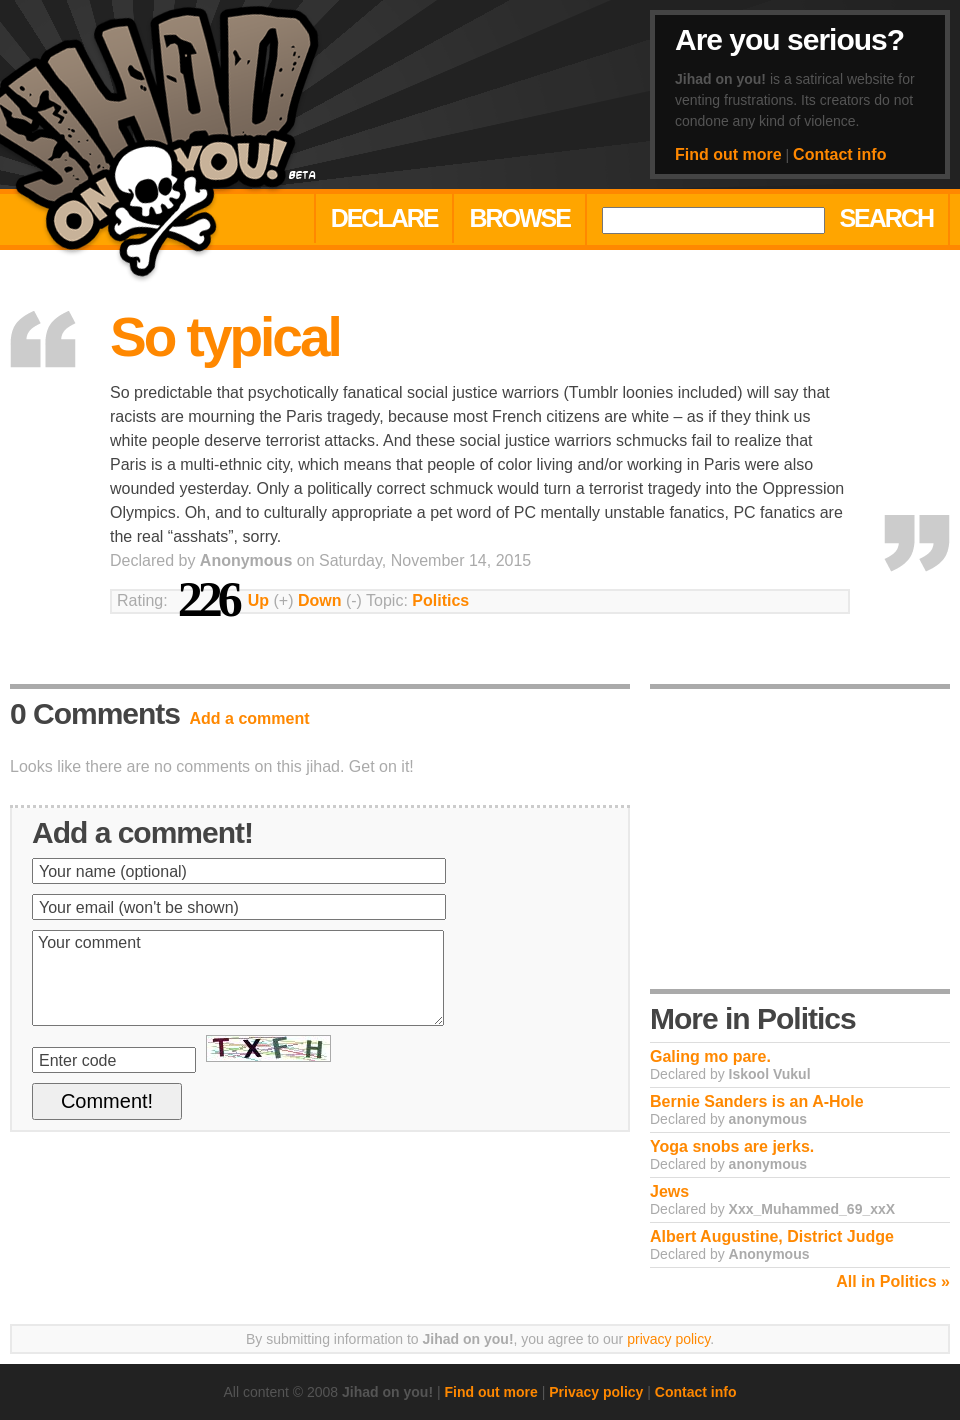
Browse (519, 218)
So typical (225, 337)
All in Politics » (893, 1281)
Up (258, 600)
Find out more (728, 154)
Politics (440, 600)
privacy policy (668, 1339)
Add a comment (250, 718)
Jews (669, 1191)
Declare (384, 218)
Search (886, 218)
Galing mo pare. (710, 1056)
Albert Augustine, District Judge (772, 1236)
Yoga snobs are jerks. (732, 1146)
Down (320, 600)
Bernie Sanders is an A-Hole (757, 1101)
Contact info (839, 154)
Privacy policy (596, 1392)
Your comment (238, 978)
